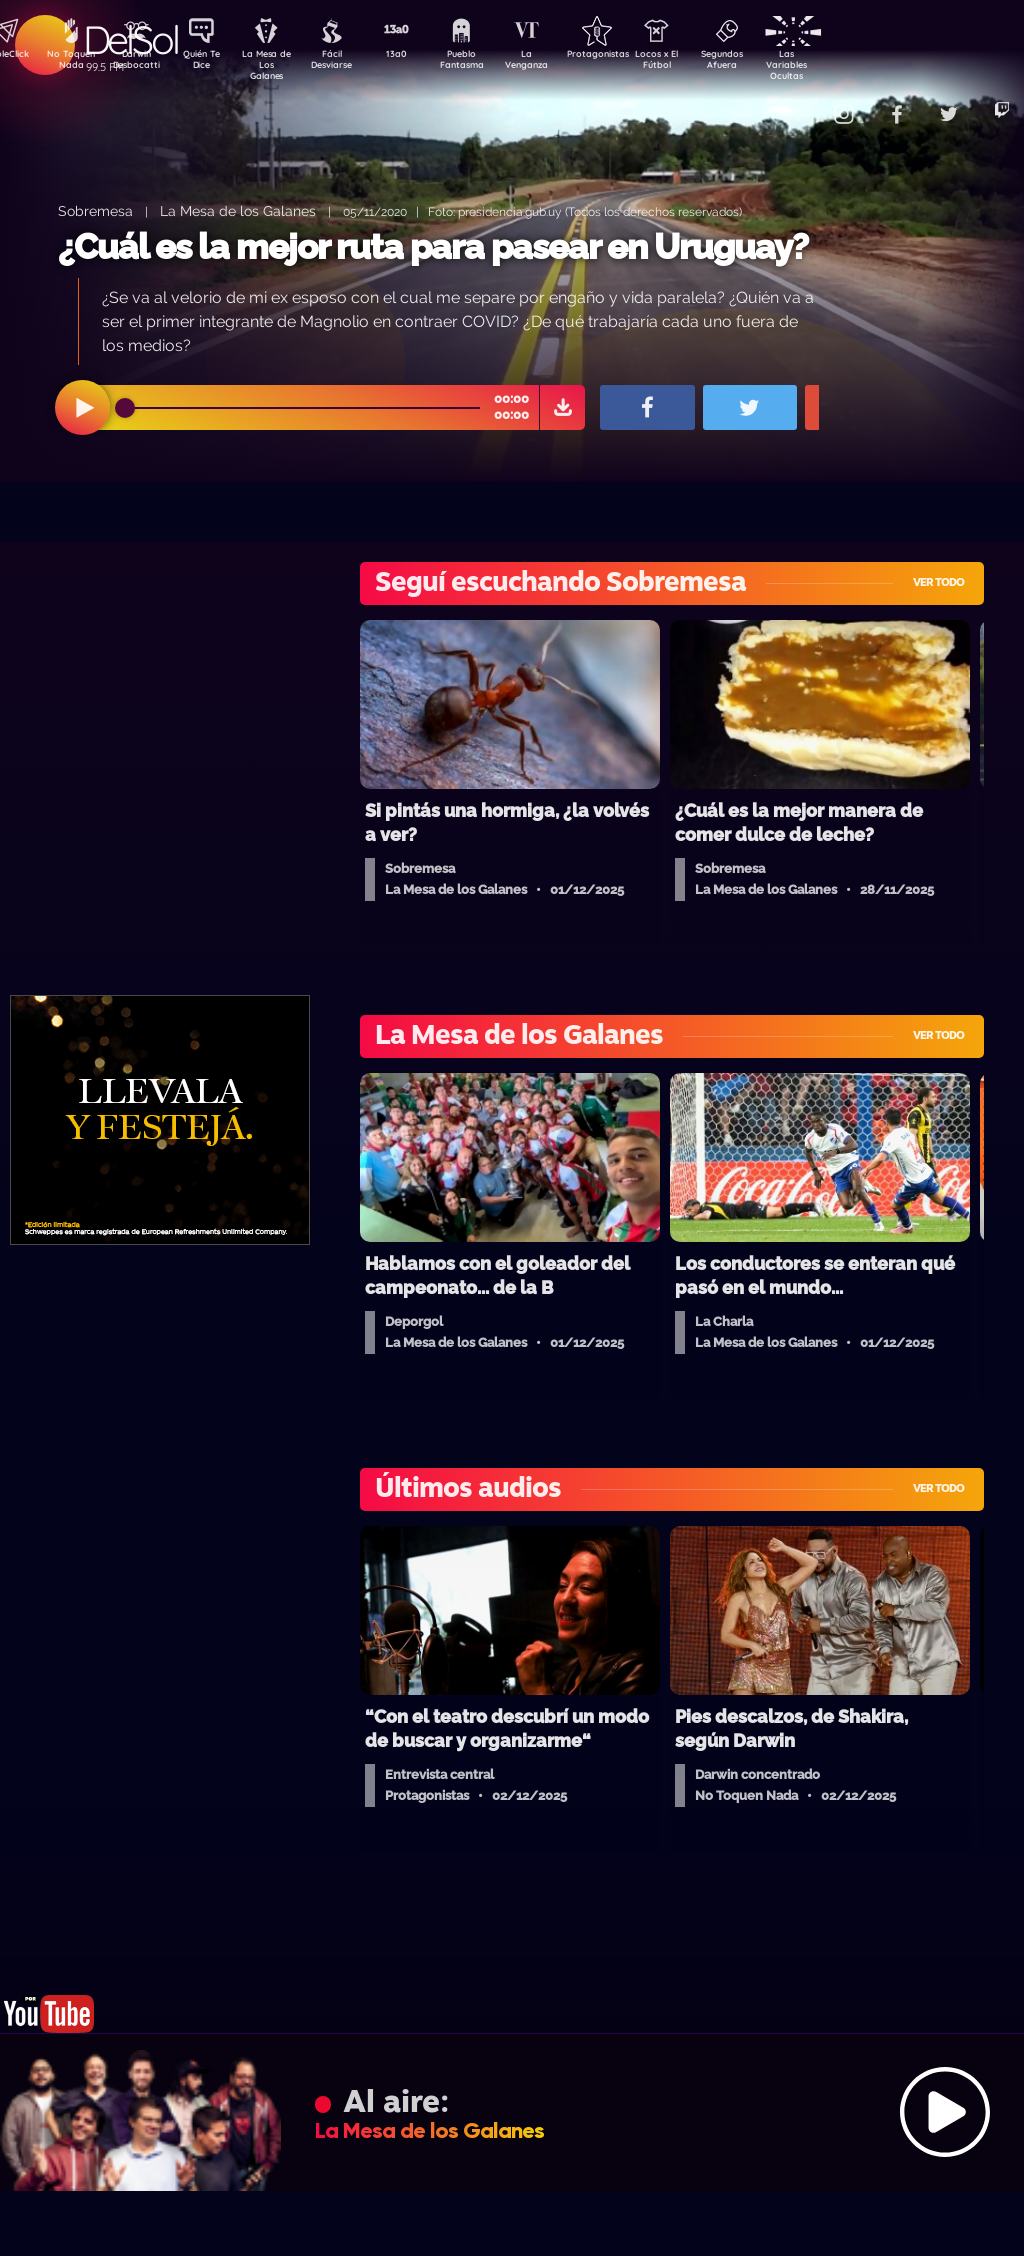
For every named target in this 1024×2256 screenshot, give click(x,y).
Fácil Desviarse (349, 63)
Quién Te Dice (209, 63)
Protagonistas (629, 56)
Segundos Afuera (769, 63)
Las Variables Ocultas (839, 64)
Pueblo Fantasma (489, 63)
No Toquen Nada (69, 63)
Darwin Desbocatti (139, 63)
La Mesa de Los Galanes (279, 64)
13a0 (419, 56)
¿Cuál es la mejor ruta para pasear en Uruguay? (433, 246)
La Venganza (559, 63)
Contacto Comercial (800, 102)
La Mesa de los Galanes (238, 210)
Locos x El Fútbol (699, 63)
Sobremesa (95, 210)
